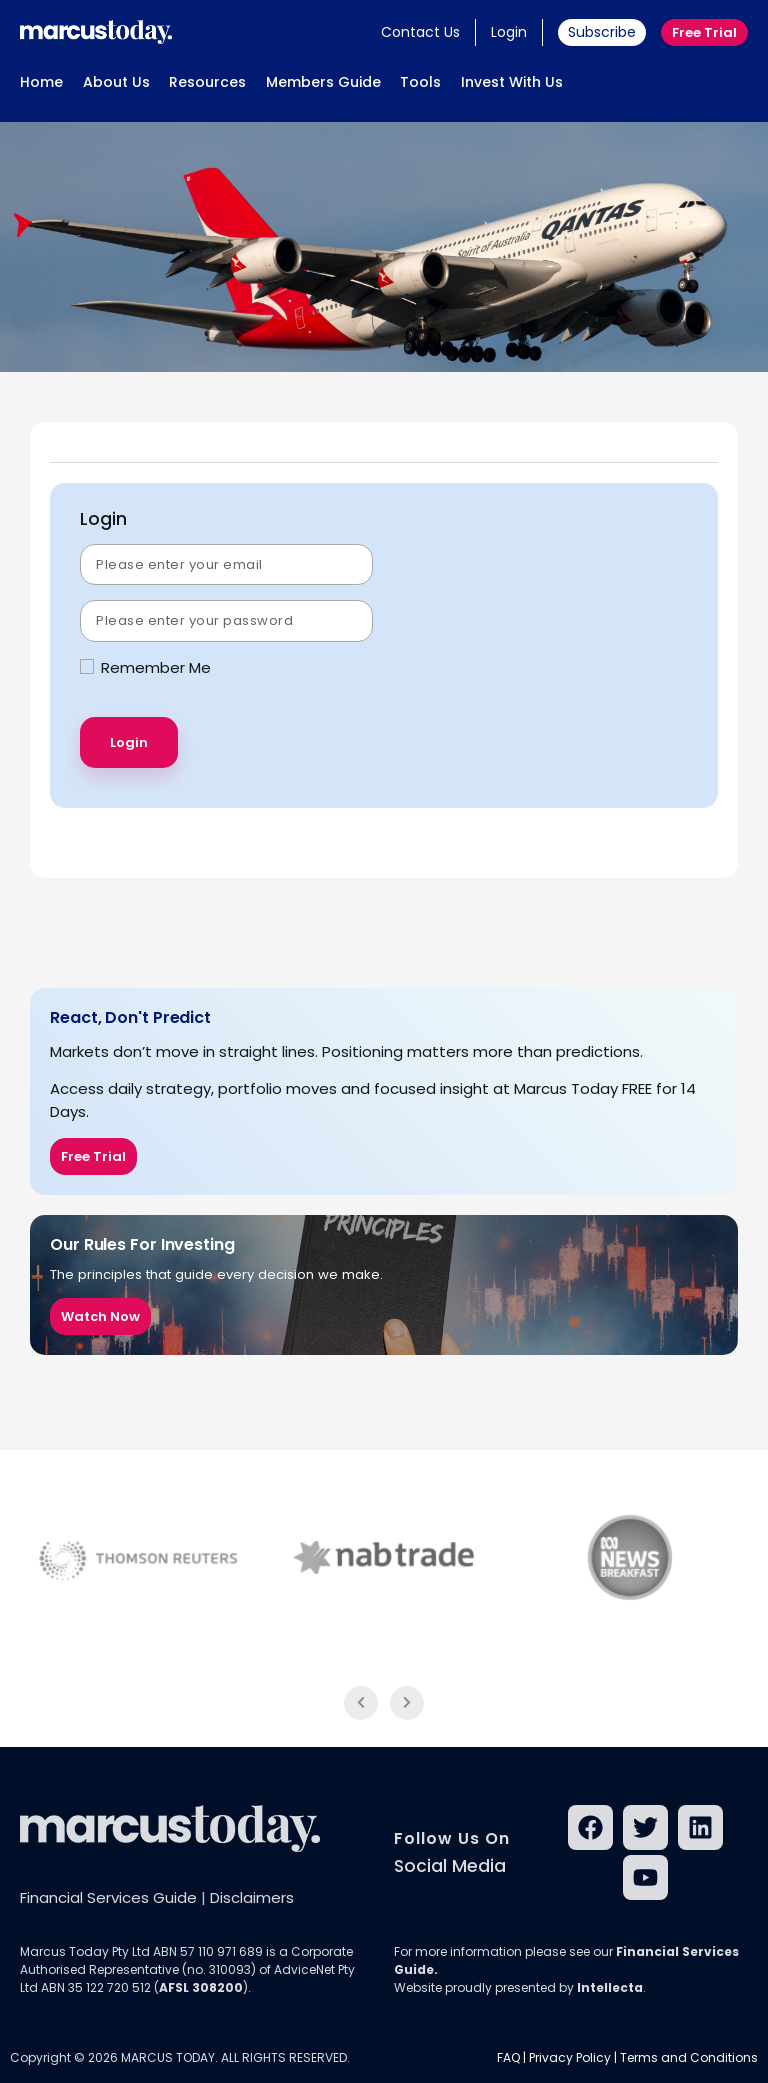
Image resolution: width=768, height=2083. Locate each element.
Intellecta (610, 1987)
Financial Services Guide (108, 1897)
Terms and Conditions (689, 2057)
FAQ (508, 2057)
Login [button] (509, 32)
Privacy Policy (570, 2057)
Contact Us (420, 32)
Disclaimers (252, 1897)
